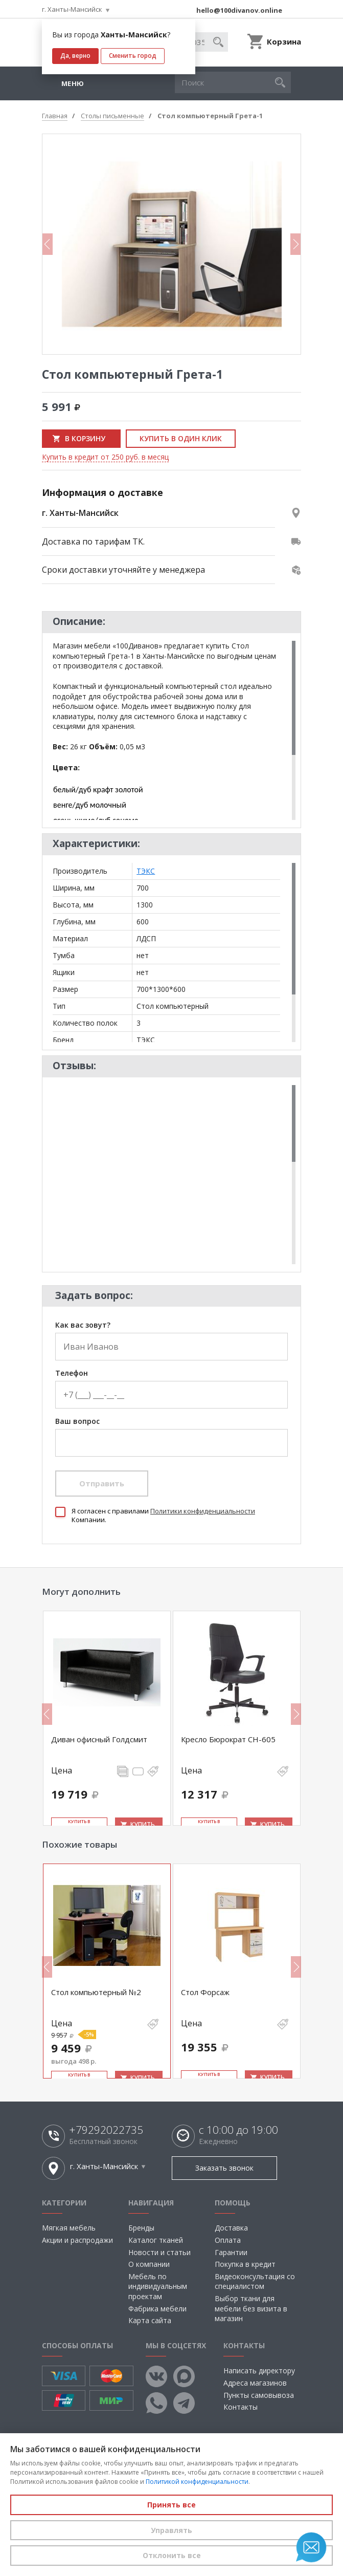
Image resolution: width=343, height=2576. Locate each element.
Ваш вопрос (77, 1421)
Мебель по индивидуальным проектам (157, 2286)
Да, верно (75, 55)
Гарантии (231, 2252)
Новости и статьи (159, 2252)
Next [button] (295, 244)
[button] (280, 82)
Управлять (171, 2530)
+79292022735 (106, 2130)
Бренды (141, 2228)
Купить (142, 1824)
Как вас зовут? (82, 1325)
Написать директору (259, 2370)
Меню (72, 83)
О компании (149, 2264)
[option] (171, 244)
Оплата (228, 2240)
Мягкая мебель (69, 2228)
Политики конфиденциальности (202, 1511)
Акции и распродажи (77, 2240)
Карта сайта (149, 2320)
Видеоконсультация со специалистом (255, 2281)
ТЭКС (145, 871)
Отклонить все (172, 2555)
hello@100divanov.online (239, 10)
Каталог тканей (155, 2240)
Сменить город (132, 55)
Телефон (71, 1373)
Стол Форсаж (205, 1992)
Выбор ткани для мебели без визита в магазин (251, 2308)
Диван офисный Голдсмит (99, 1739)
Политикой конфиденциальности (197, 2481)
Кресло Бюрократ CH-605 (228, 1739)
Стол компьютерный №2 (96, 1992)
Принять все (171, 2504)
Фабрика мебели (157, 2308)
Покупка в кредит (245, 2264)
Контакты (240, 2407)
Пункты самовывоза (258, 2395)
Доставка (231, 2228)
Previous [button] (47, 244)
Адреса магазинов (255, 2383)
